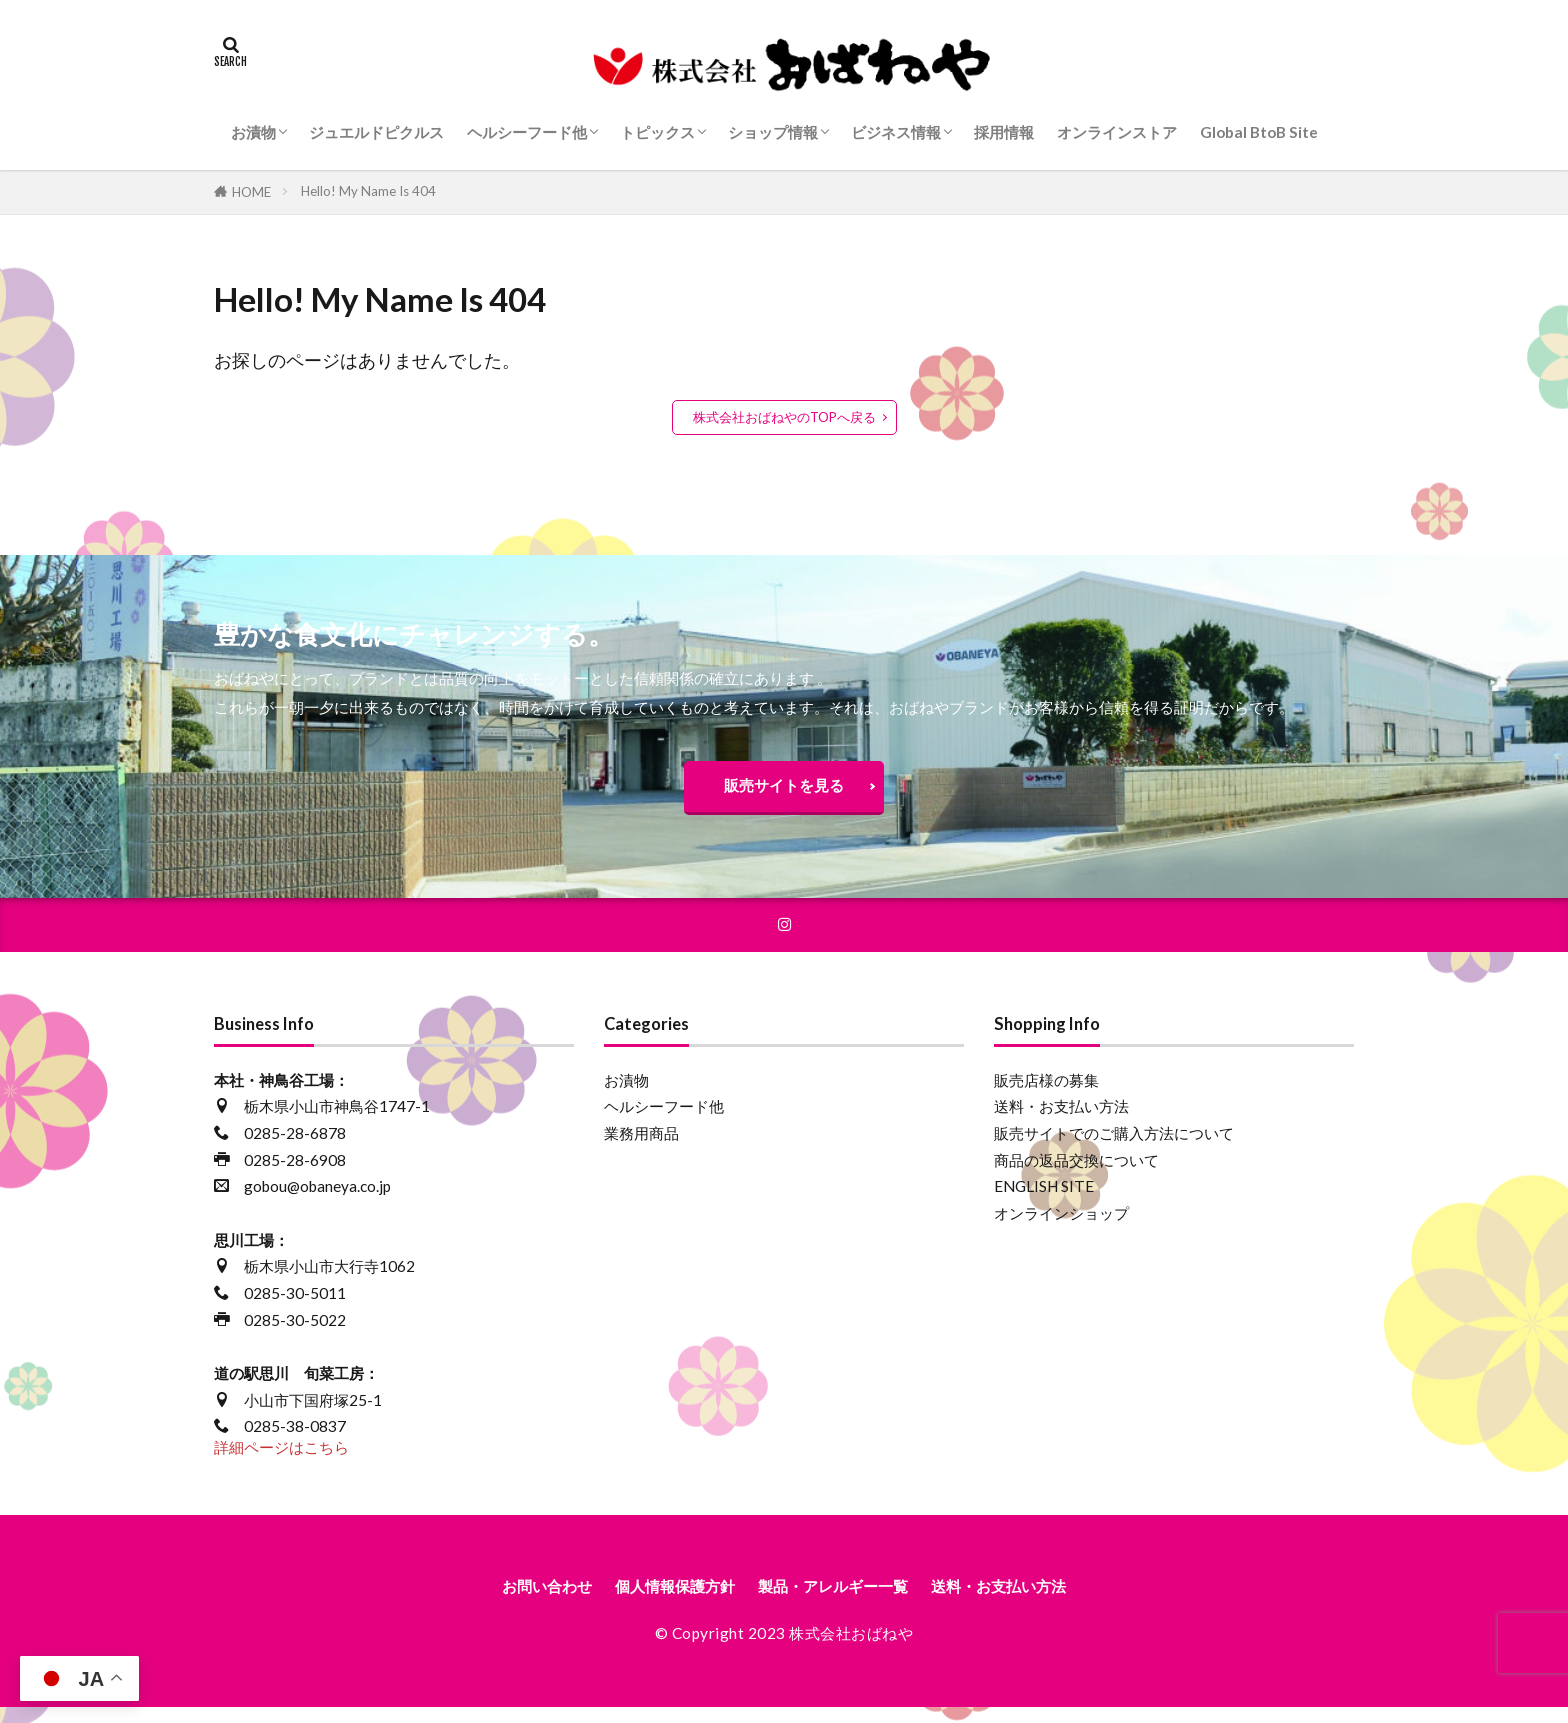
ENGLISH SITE (1044, 1199)
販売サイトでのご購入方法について (1114, 1145)
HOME (251, 192)
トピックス (657, 132)
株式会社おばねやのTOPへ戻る (784, 417)
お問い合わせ (507, 1600)
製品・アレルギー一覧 (841, 1600)
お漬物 (253, 132)
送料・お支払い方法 (1061, 1119)
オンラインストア (1117, 132)
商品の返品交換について (1076, 1172)
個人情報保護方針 (656, 1600)
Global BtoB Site (1259, 132)
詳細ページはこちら (281, 1459)
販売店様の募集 (1046, 1092)
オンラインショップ (1061, 1225)
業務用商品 (641, 1145)
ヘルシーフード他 (527, 132)
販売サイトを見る (784, 790)
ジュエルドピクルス (376, 132)
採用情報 (1004, 132)
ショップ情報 (773, 132)
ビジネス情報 (896, 132)
